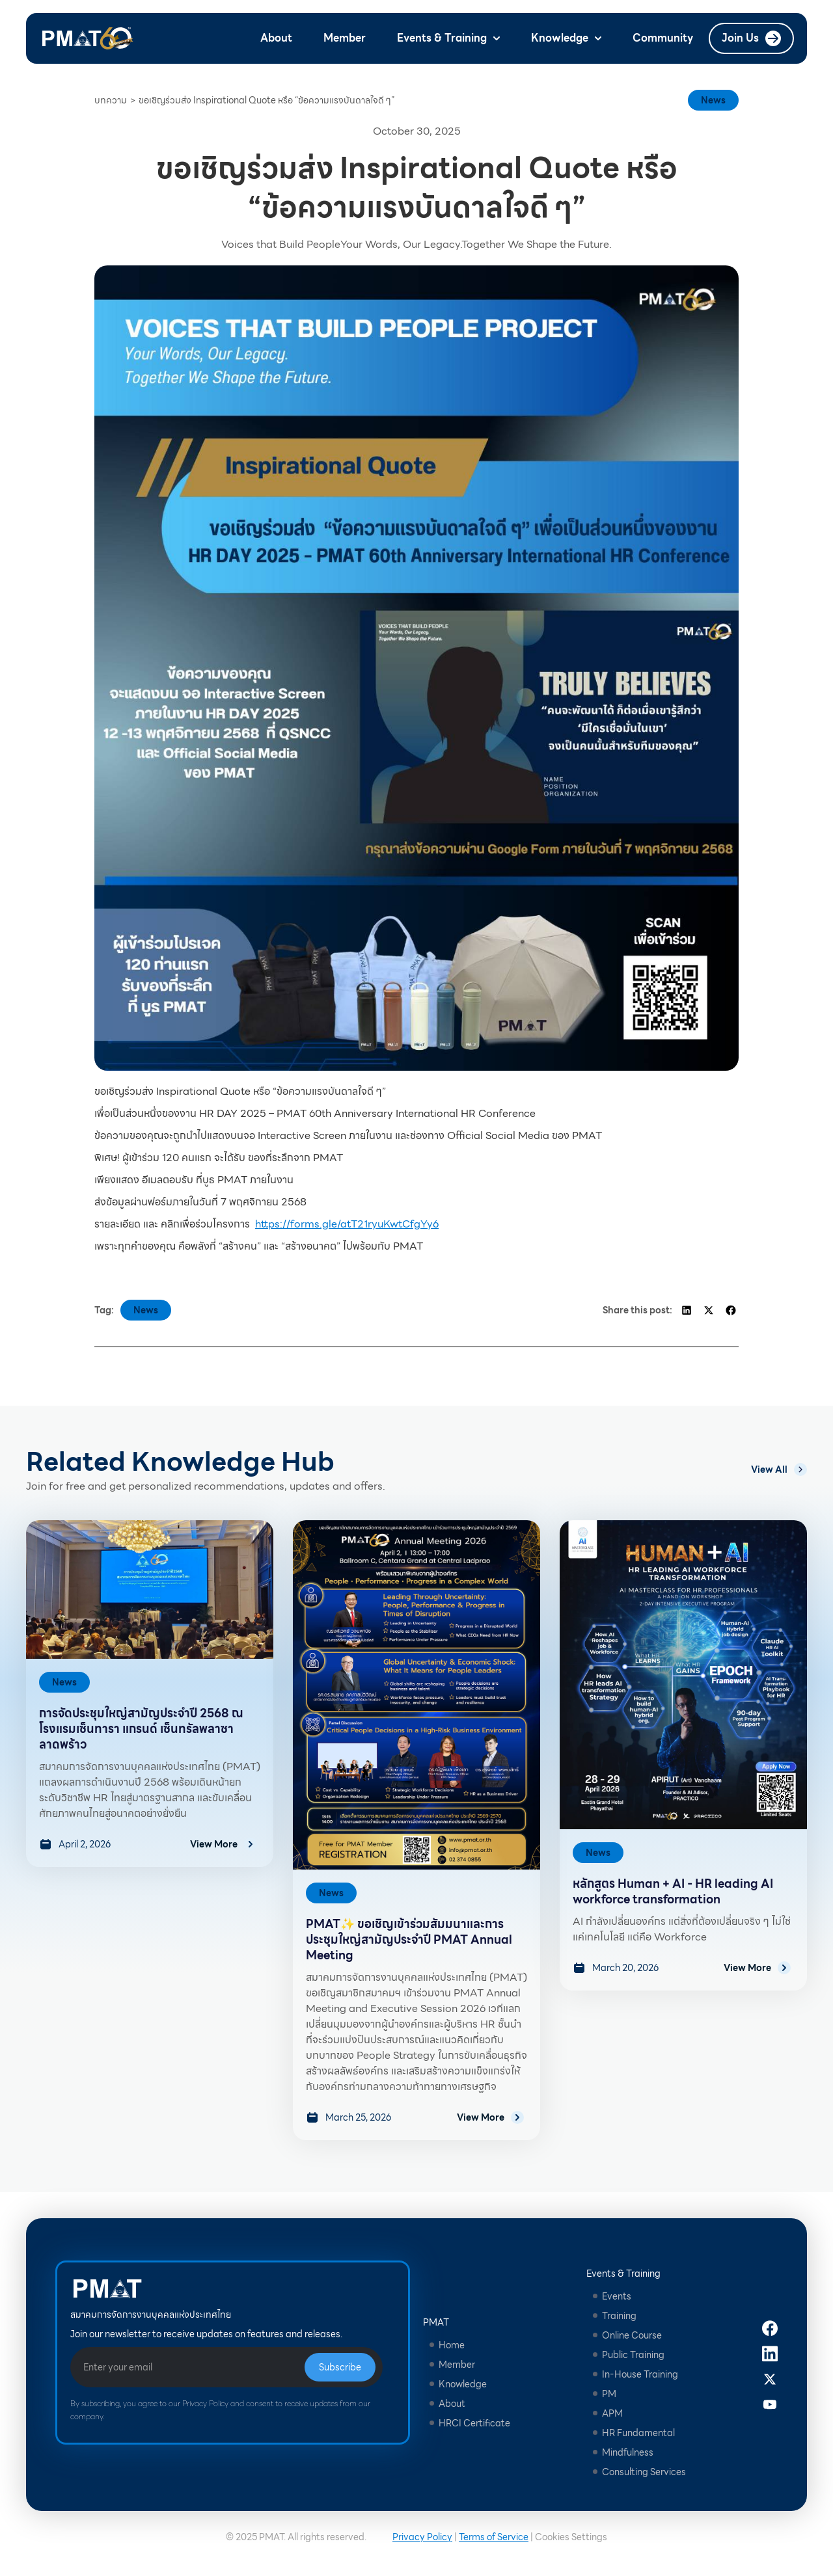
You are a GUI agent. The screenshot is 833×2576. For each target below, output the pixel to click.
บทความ (110, 100)
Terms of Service (493, 2537)
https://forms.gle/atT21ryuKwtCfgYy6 (347, 1224)
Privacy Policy (422, 2537)
